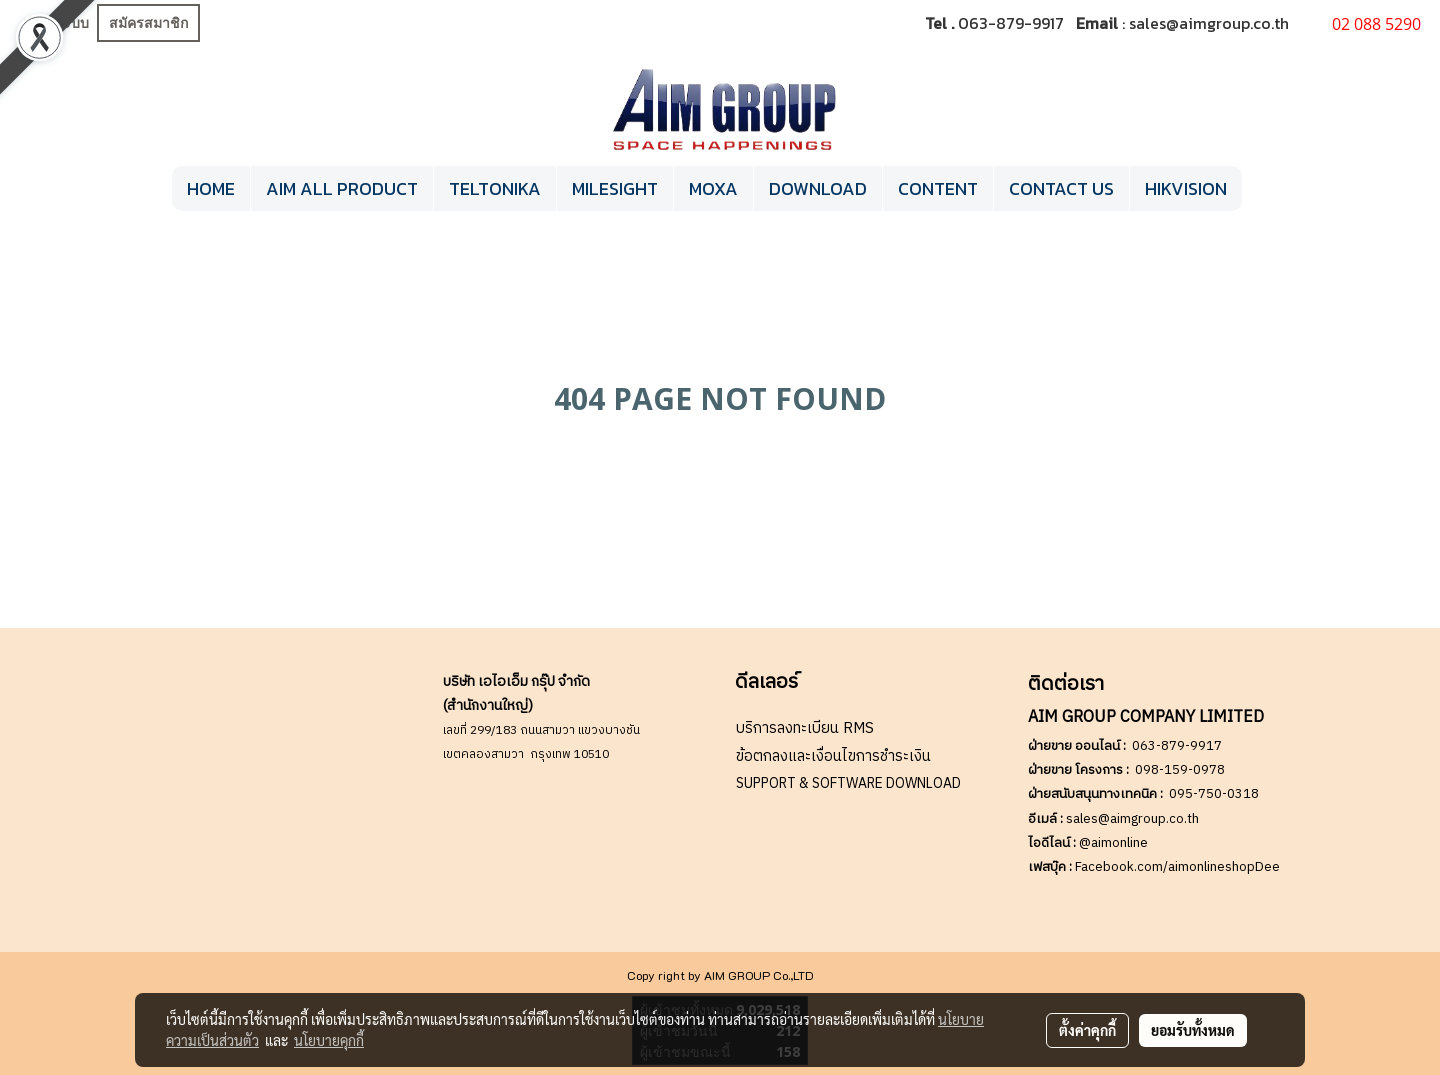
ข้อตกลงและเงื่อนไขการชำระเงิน (833, 756)
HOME (211, 188)
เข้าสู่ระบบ (56, 23)
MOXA (713, 188)
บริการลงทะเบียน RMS (805, 728)
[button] (1260, 189)
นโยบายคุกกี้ (329, 1040)
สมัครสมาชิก (148, 23)
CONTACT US (1061, 188)
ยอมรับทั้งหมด (1193, 1030)
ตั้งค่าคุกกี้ (1087, 1030)
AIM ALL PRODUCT (342, 188)
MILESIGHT (615, 188)
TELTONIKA (495, 188)
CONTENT (938, 188)
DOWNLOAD (818, 188)
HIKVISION (1186, 188)
